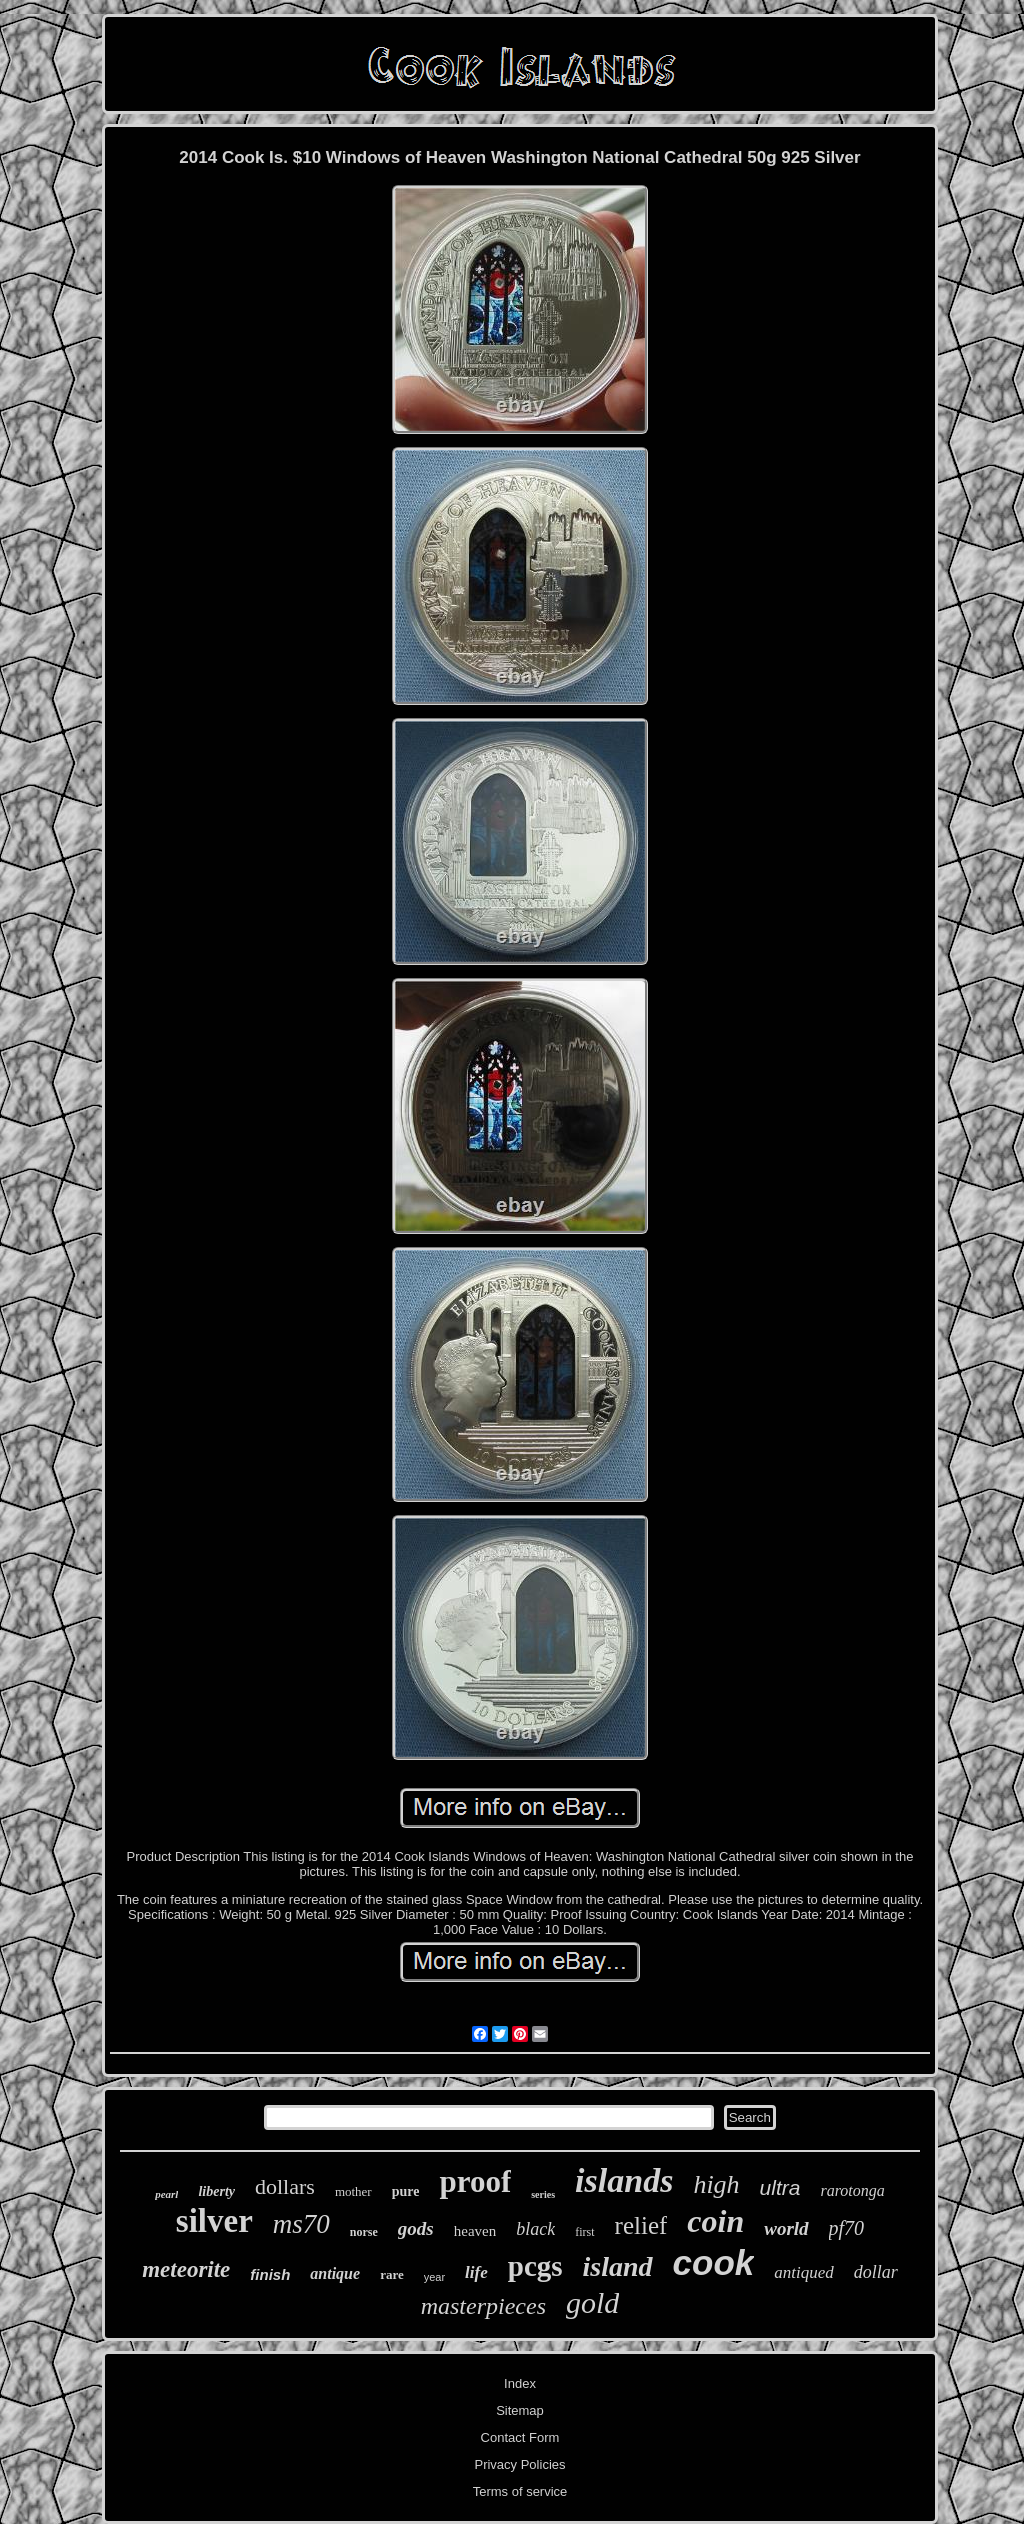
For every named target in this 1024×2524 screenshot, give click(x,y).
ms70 (301, 2224)
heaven (475, 2231)
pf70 (847, 2228)
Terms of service (520, 2491)
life (476, 2272)
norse (364, 2232)
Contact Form (520, 2437)
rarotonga (852, 2190)
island (618, 2266)
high (716, 2184)
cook (714, 2262)
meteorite (186, 2269)
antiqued (804, 2272)
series (543, 2194)
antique (335, 2273)
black (535, 2229)
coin (715, 2221)
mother (353, 2191)
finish (270, 2274)
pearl (166, 2194)
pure (406, 2191)
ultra (780, 2187)
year (434, 2277)
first (584, 2232)
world (786, 2228)
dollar (876, 2272)
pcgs (535, 2266)
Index (520, 2383)
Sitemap (520, 2410)
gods (416, 2228)
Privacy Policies (519, 2464)
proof (475, 2181)
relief (641, 2225)
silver (214, 2221)
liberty (216, 2191)
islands (624, 2180)
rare (392, 2274)
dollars (285, 2186)
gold (592, 2302)
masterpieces (483, 2306)
